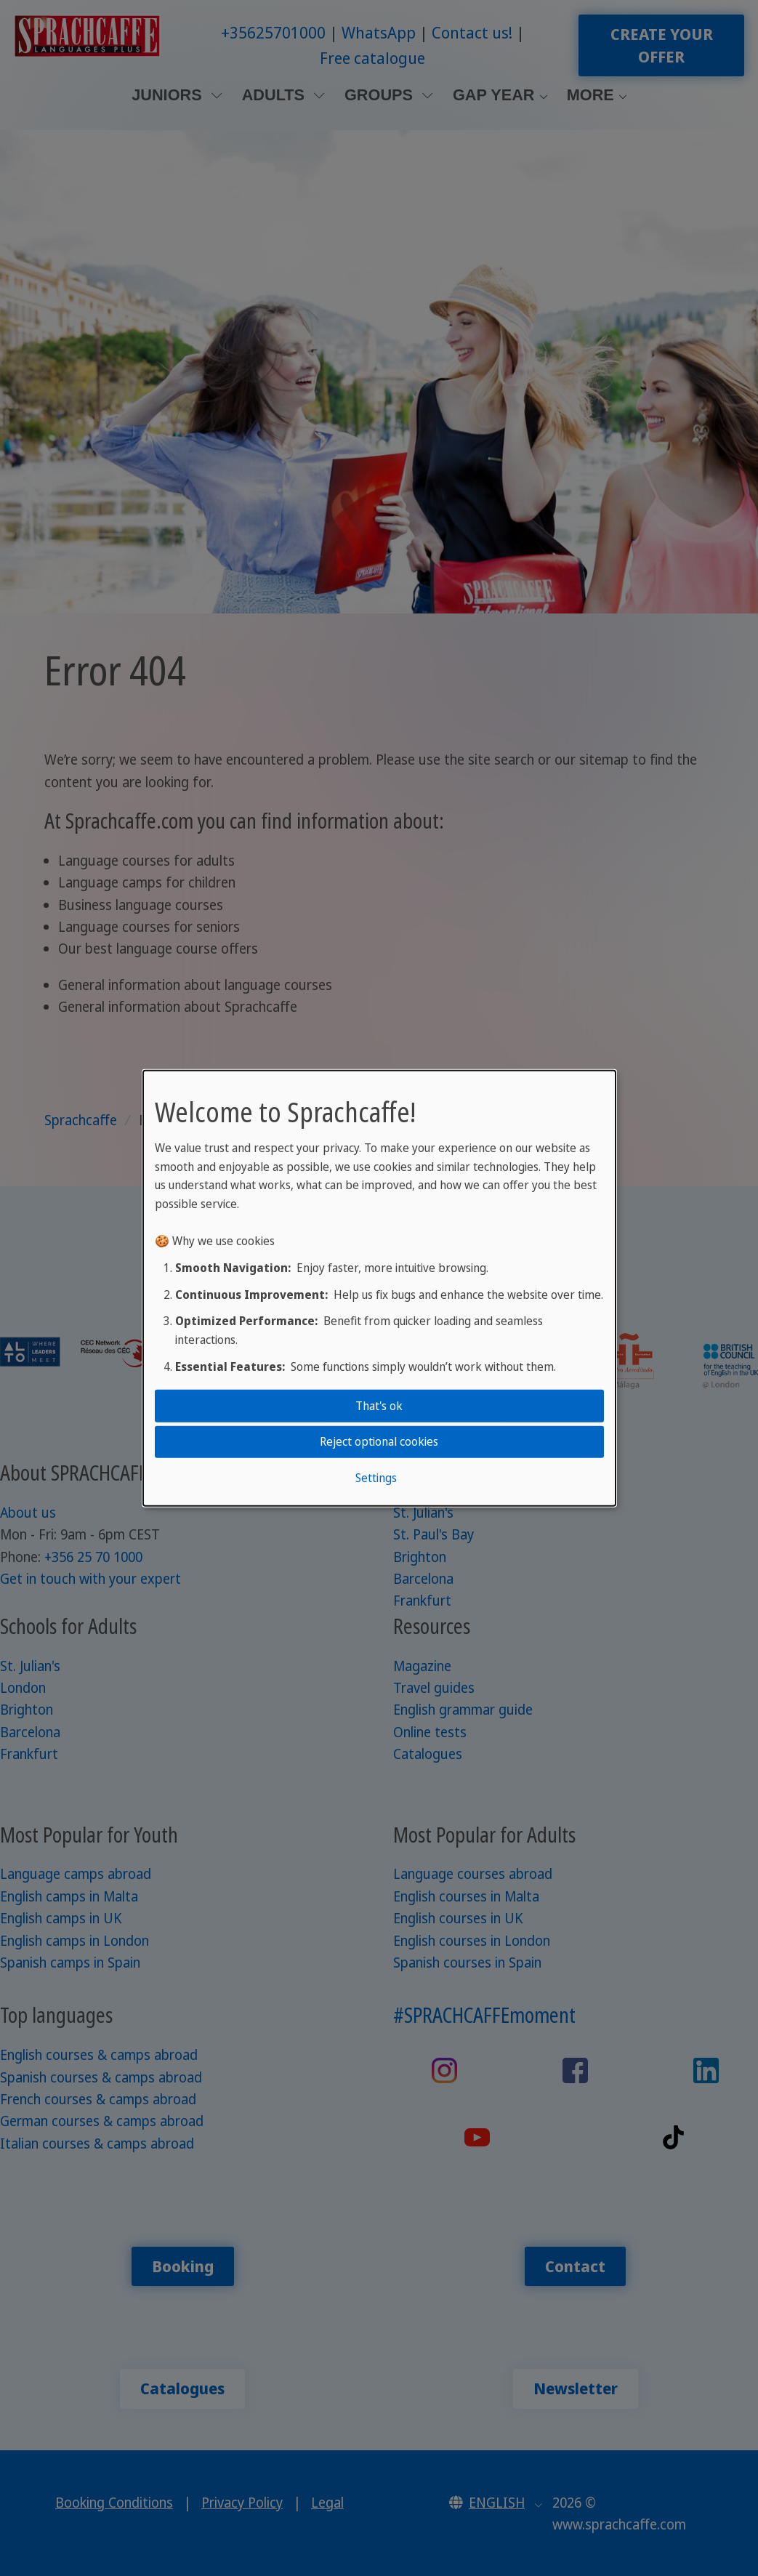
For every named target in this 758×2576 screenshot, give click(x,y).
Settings (376, 1477)
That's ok (379, 1406)
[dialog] (379, 1288)
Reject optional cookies (379, 1441)
